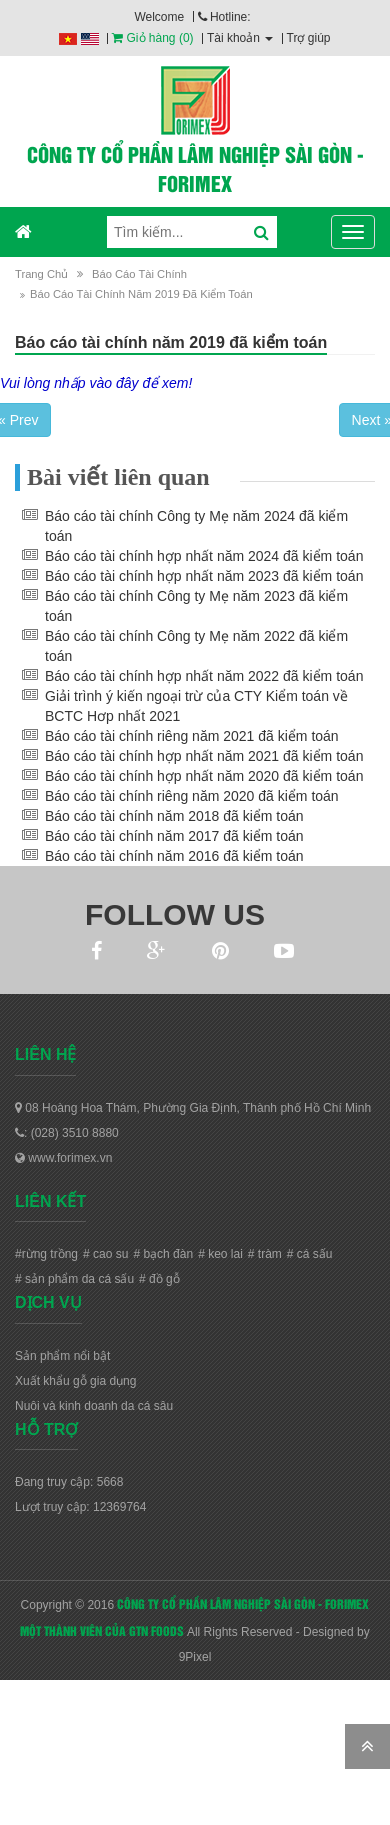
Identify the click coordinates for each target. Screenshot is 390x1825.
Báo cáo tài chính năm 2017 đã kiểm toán (174, 836)
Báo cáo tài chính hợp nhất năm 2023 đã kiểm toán (204, 576)
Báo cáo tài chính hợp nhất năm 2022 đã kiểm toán (204, 676)
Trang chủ (41, 274)
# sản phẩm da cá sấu (74, 1279)
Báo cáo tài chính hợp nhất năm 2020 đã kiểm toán (204, 776)
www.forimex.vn (63, 1158)
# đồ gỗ (159, 1279)
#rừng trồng (46, 1254)
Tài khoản (240, 38)
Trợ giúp (309, 38)
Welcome (159, 17)
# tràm (265, 1254)
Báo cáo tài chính (139, 274)
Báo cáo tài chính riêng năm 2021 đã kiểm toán (192, 736)
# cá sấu (310, 1254)
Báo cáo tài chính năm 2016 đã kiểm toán (174, 856)
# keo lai (220, 1254)
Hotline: (224, 17)
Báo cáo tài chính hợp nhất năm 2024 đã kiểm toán (204, 556)
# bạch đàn (163, 1254)
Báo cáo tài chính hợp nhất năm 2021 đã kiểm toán (204, 756)
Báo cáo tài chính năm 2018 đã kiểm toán (174, 816)
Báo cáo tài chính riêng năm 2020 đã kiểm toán (192, 796)
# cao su (105, 1254)
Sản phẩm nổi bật (62, 1356)
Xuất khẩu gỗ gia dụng (75, 1381)
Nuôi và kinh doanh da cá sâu (94, 1406)
